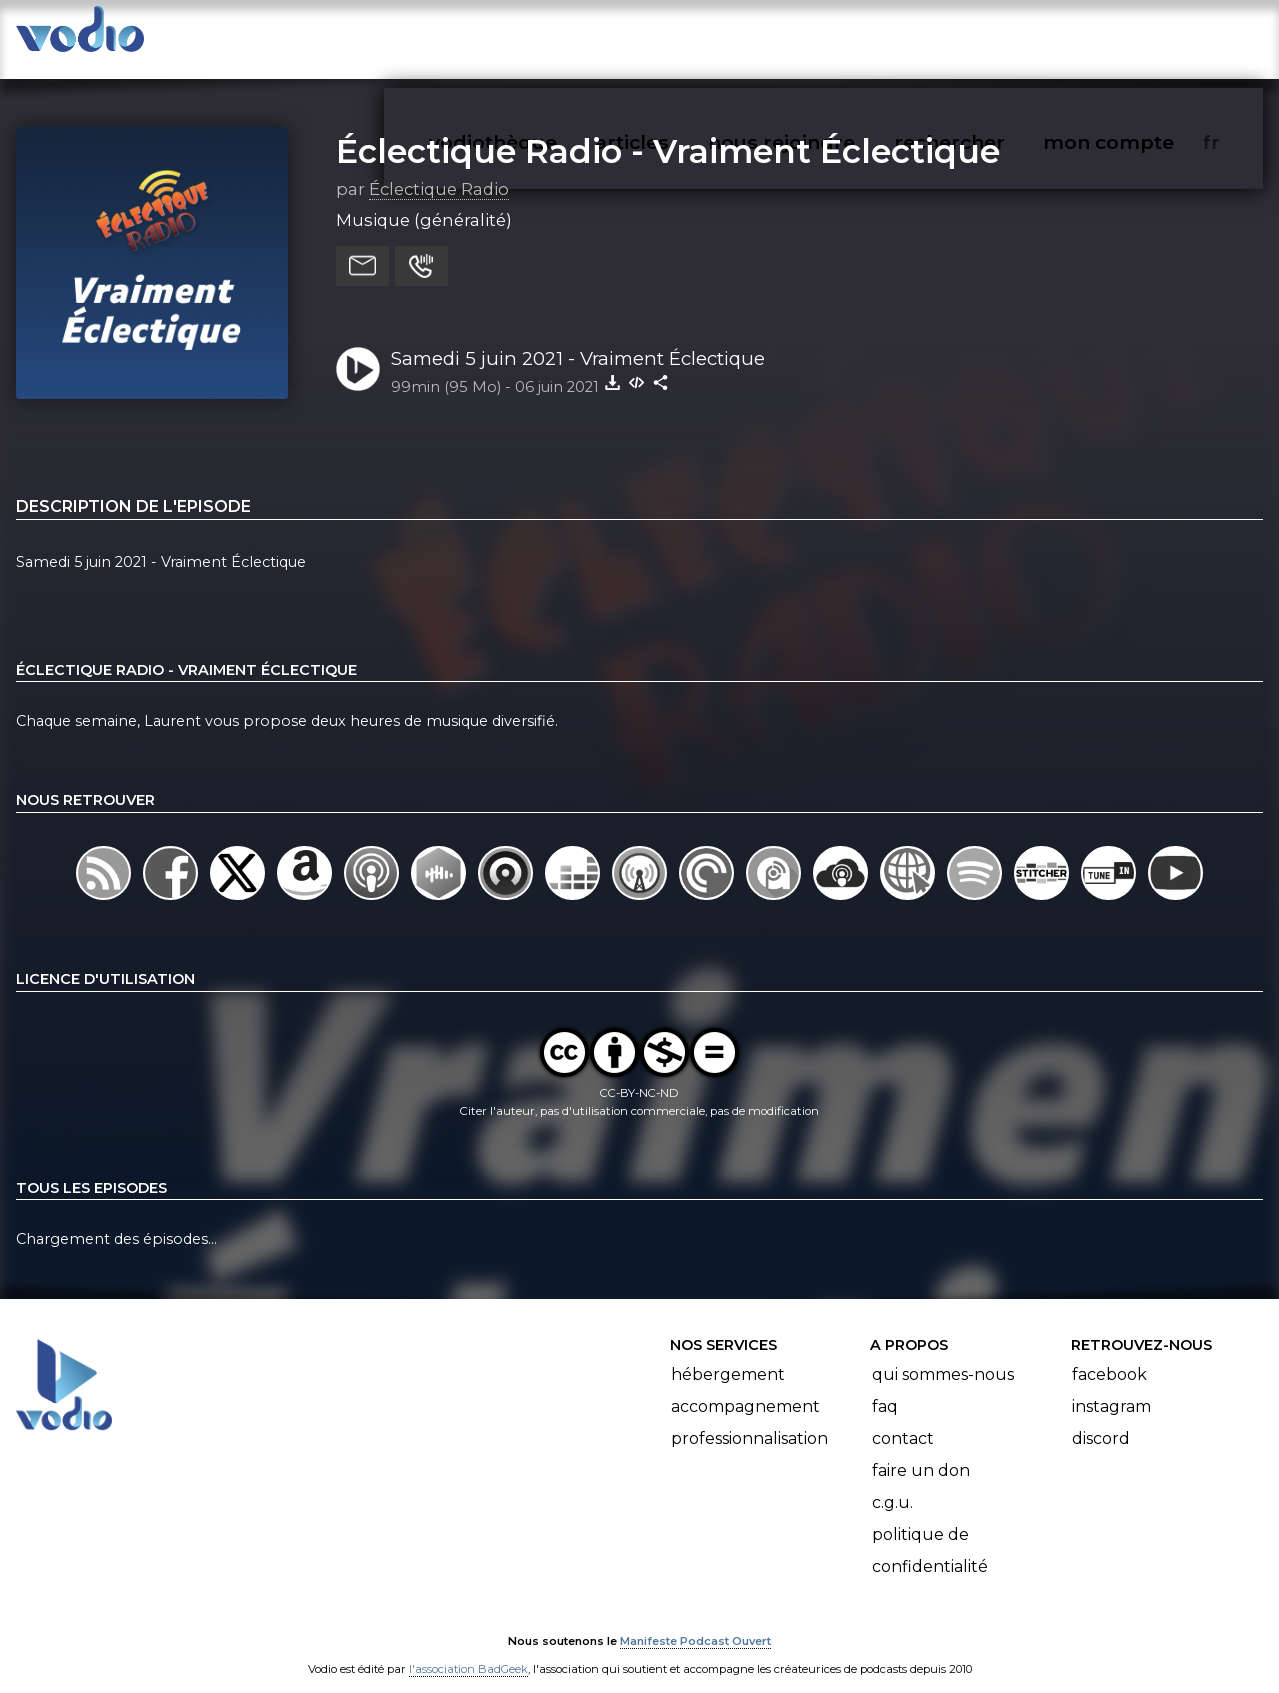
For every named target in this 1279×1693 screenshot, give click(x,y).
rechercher (985, 36)
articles (677, 36)
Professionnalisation (749, 1419)
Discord (1101, 1419)
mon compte (1141, 36)
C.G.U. (892, 1483)
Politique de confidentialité (930, 1531)
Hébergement (728, 1355)
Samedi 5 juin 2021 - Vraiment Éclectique (578, 338)
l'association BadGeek (468, 1649)
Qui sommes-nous (943, 1355)
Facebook (1109, 1355)
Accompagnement (745, 1387)
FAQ (885, 1387)
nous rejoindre (822, 36)
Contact (903, 1419)
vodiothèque (541, 36)
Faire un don (921, 1451)
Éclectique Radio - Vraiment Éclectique (668, 131)
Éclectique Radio (439, 169)
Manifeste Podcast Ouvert (695, 1621)
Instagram (1111, 1387)
